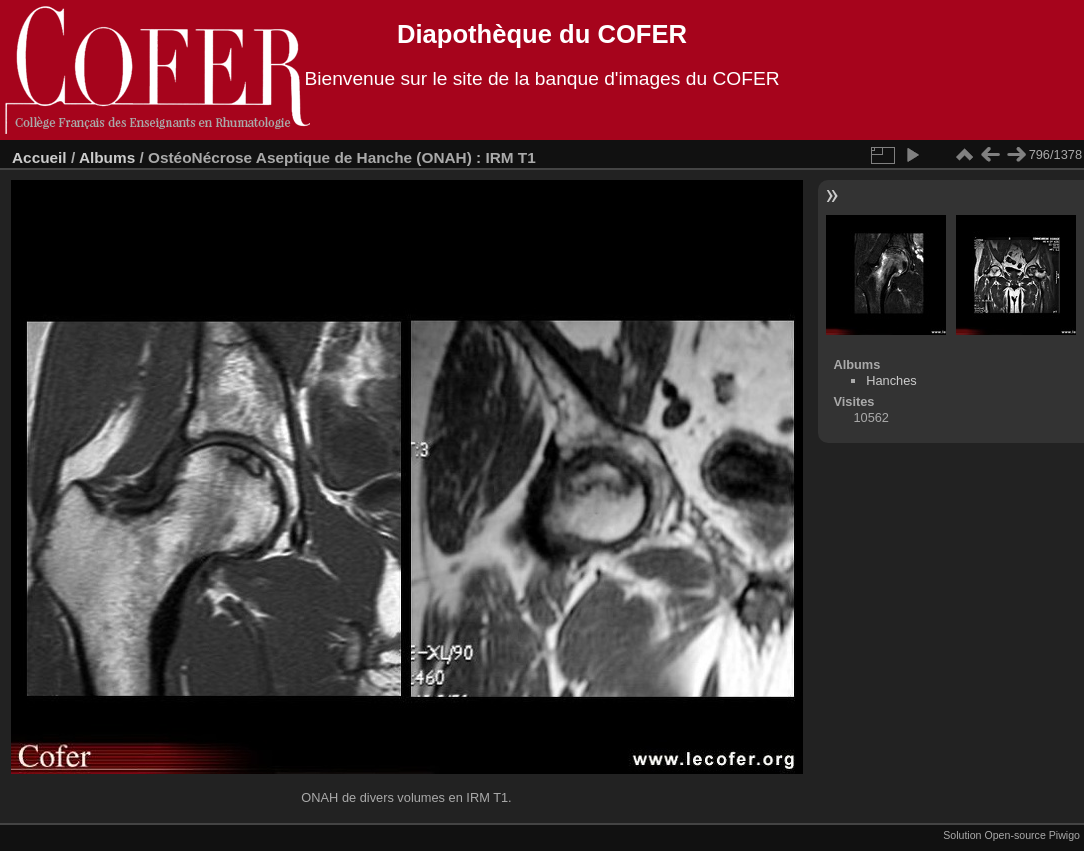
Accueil (39, 157)
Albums (107, 157)
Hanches (891, 380)
